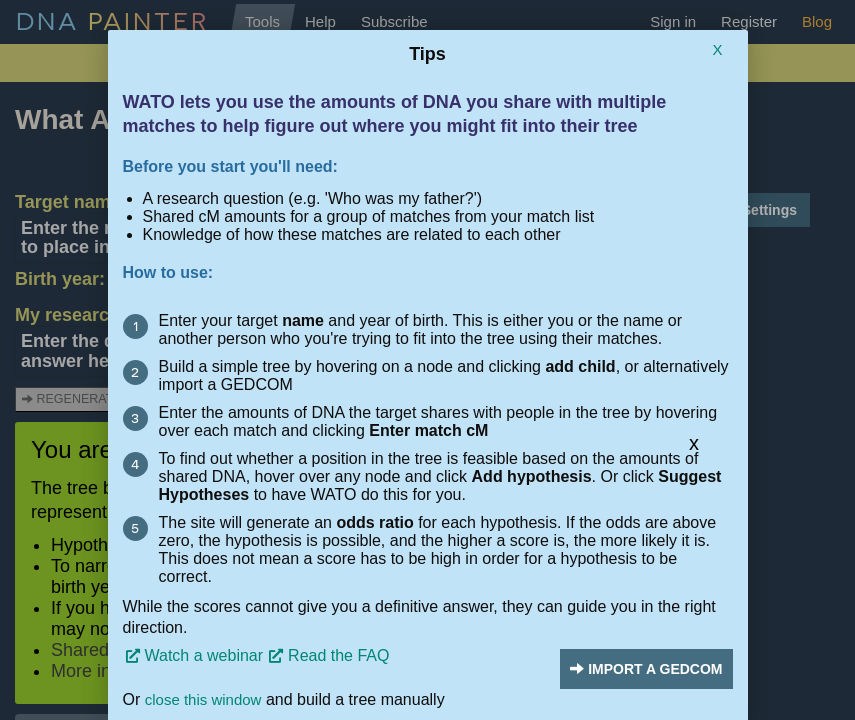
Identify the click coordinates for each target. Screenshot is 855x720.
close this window (203, 699)
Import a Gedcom (646, 669)
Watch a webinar (204, 655)
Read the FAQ (338, 655)
